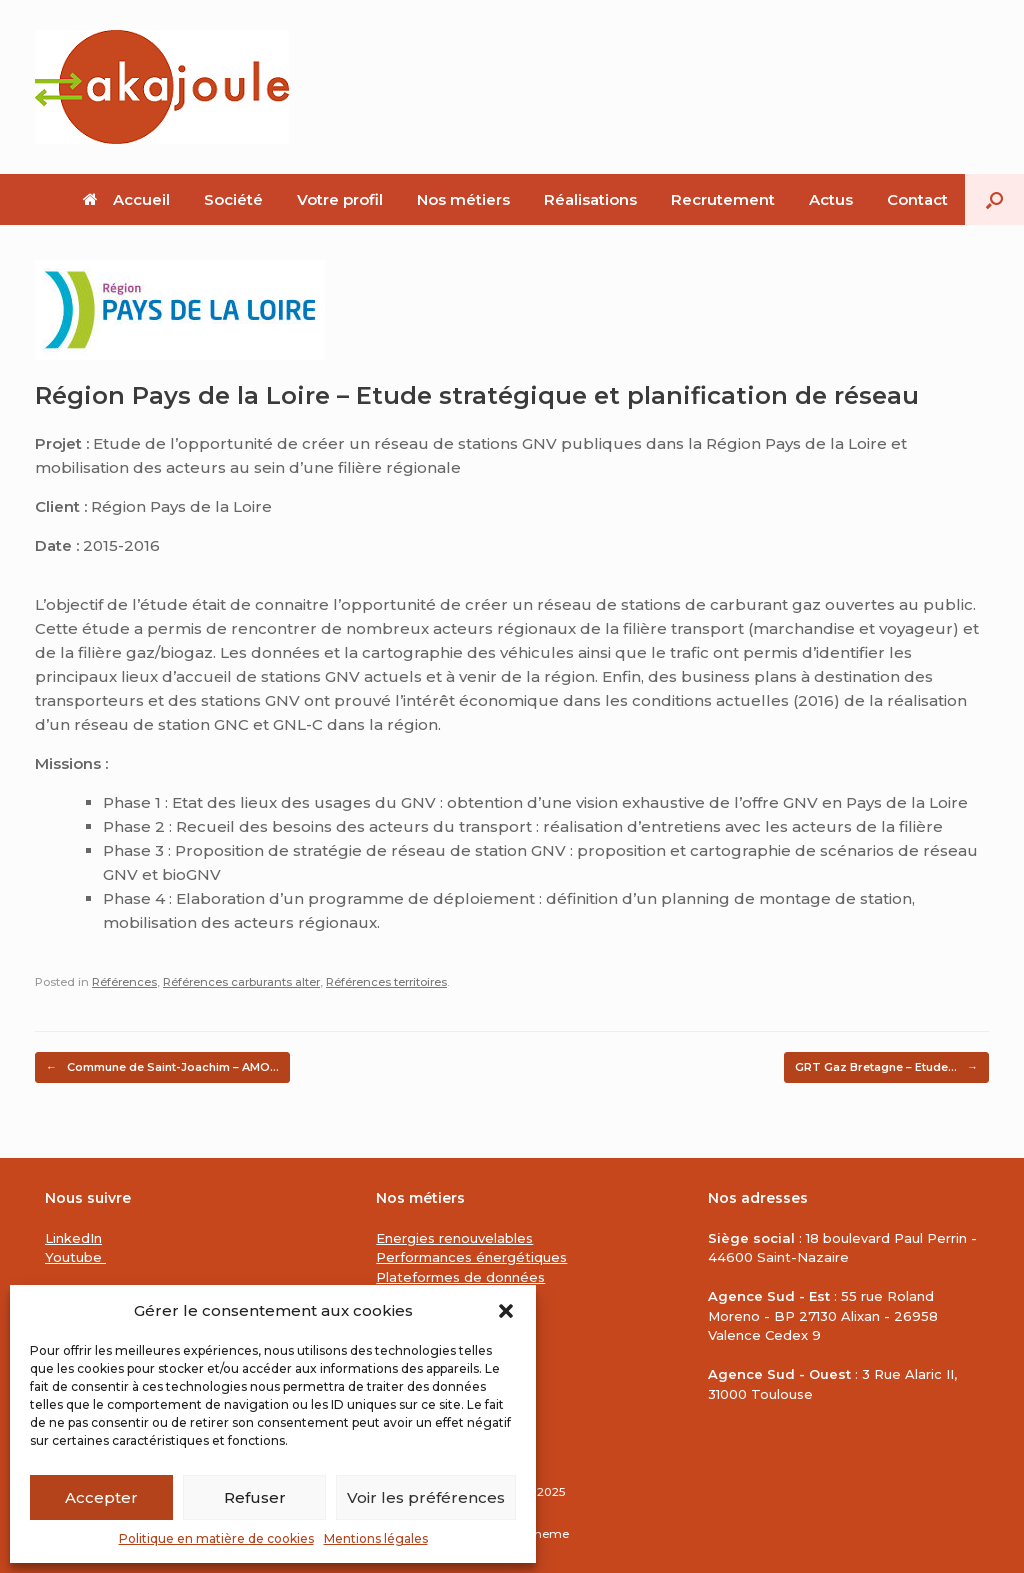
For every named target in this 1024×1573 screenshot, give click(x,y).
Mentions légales (376, 1538)
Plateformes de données (460, 1277)
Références (124, 982)
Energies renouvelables (454, 1238)
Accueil (126, 199)
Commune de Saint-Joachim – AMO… (162, 1067)
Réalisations (590, 199)
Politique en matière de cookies (216, 1538)
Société (233, 199)
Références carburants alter (241, 982)
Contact (917, 199)
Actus (831, 199)
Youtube (75, 1257)
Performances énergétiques (471, 1257)
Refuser (255, 1497)
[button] (506, 1311)
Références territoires (386, 982)
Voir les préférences (426, 1497)
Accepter (101, 1497)
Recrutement (723, 199)
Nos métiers (463, 199)
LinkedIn (73, 1238)
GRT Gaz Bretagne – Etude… (886, 1067)
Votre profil (340, 199)
